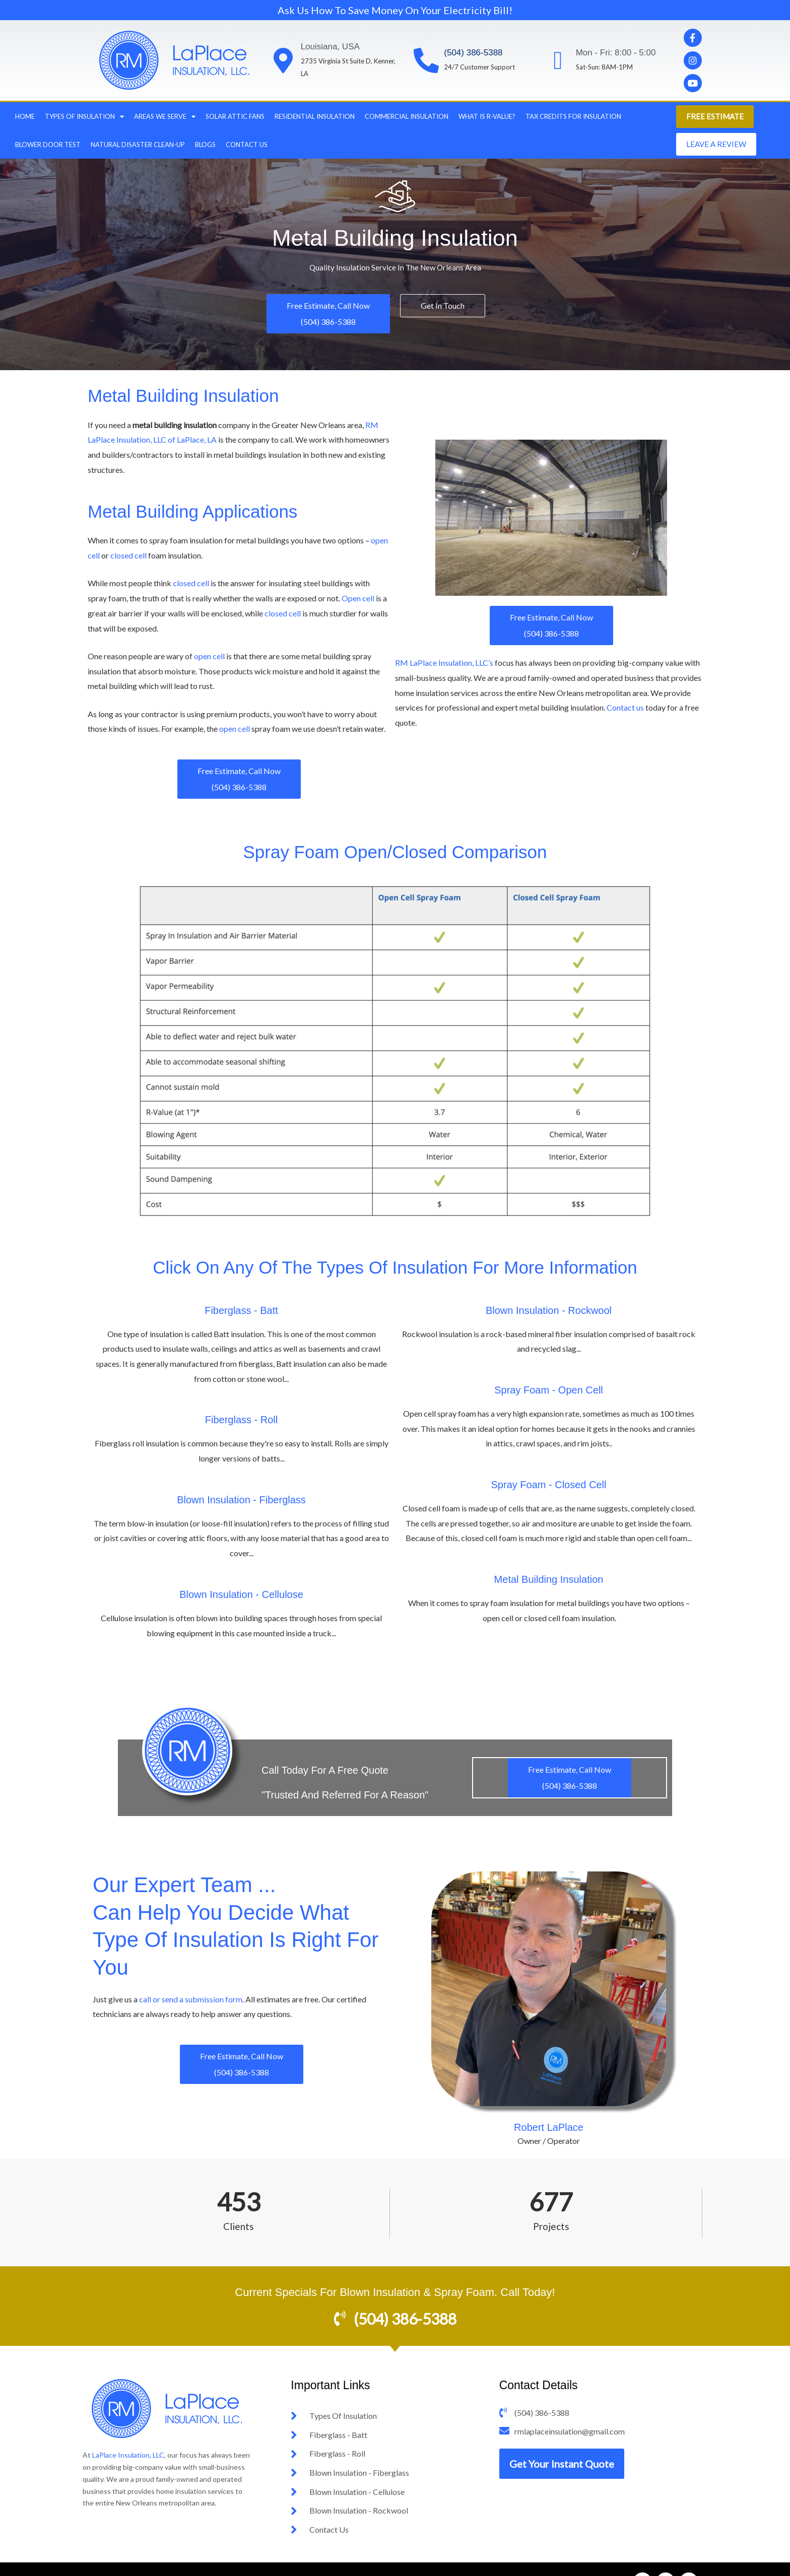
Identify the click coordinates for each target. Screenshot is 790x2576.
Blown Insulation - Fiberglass (241, 1499)
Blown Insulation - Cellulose (241, 1594)
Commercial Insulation (406, 116)
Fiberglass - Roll (241, 1419)
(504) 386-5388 (473, 52)
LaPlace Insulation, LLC (128, 2455)
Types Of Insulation (84, 116)
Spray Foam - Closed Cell (549, 1484)
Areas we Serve (164, 116)
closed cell (128, 555)
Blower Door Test (48, 145)
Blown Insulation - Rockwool (549, 1310)
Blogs (205, 145)
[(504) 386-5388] (426, 60)
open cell (209, 656)
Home (25, 116)
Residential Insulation (315, 116)
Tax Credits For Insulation (573, 116)
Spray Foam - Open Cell (548, 1390)
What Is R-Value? (486, 116)
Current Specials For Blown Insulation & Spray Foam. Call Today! (395, 2292)
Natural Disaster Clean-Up (138, 145)
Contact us (625, 707)
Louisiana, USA (330, 46)
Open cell (358, 598)
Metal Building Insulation (549, 1579)
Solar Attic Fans (235, 116)
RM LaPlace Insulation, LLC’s (445, 662)
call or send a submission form (190, 1999)
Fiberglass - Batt (241, 1310)
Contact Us (247, 145)
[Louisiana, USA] (283, 60)
